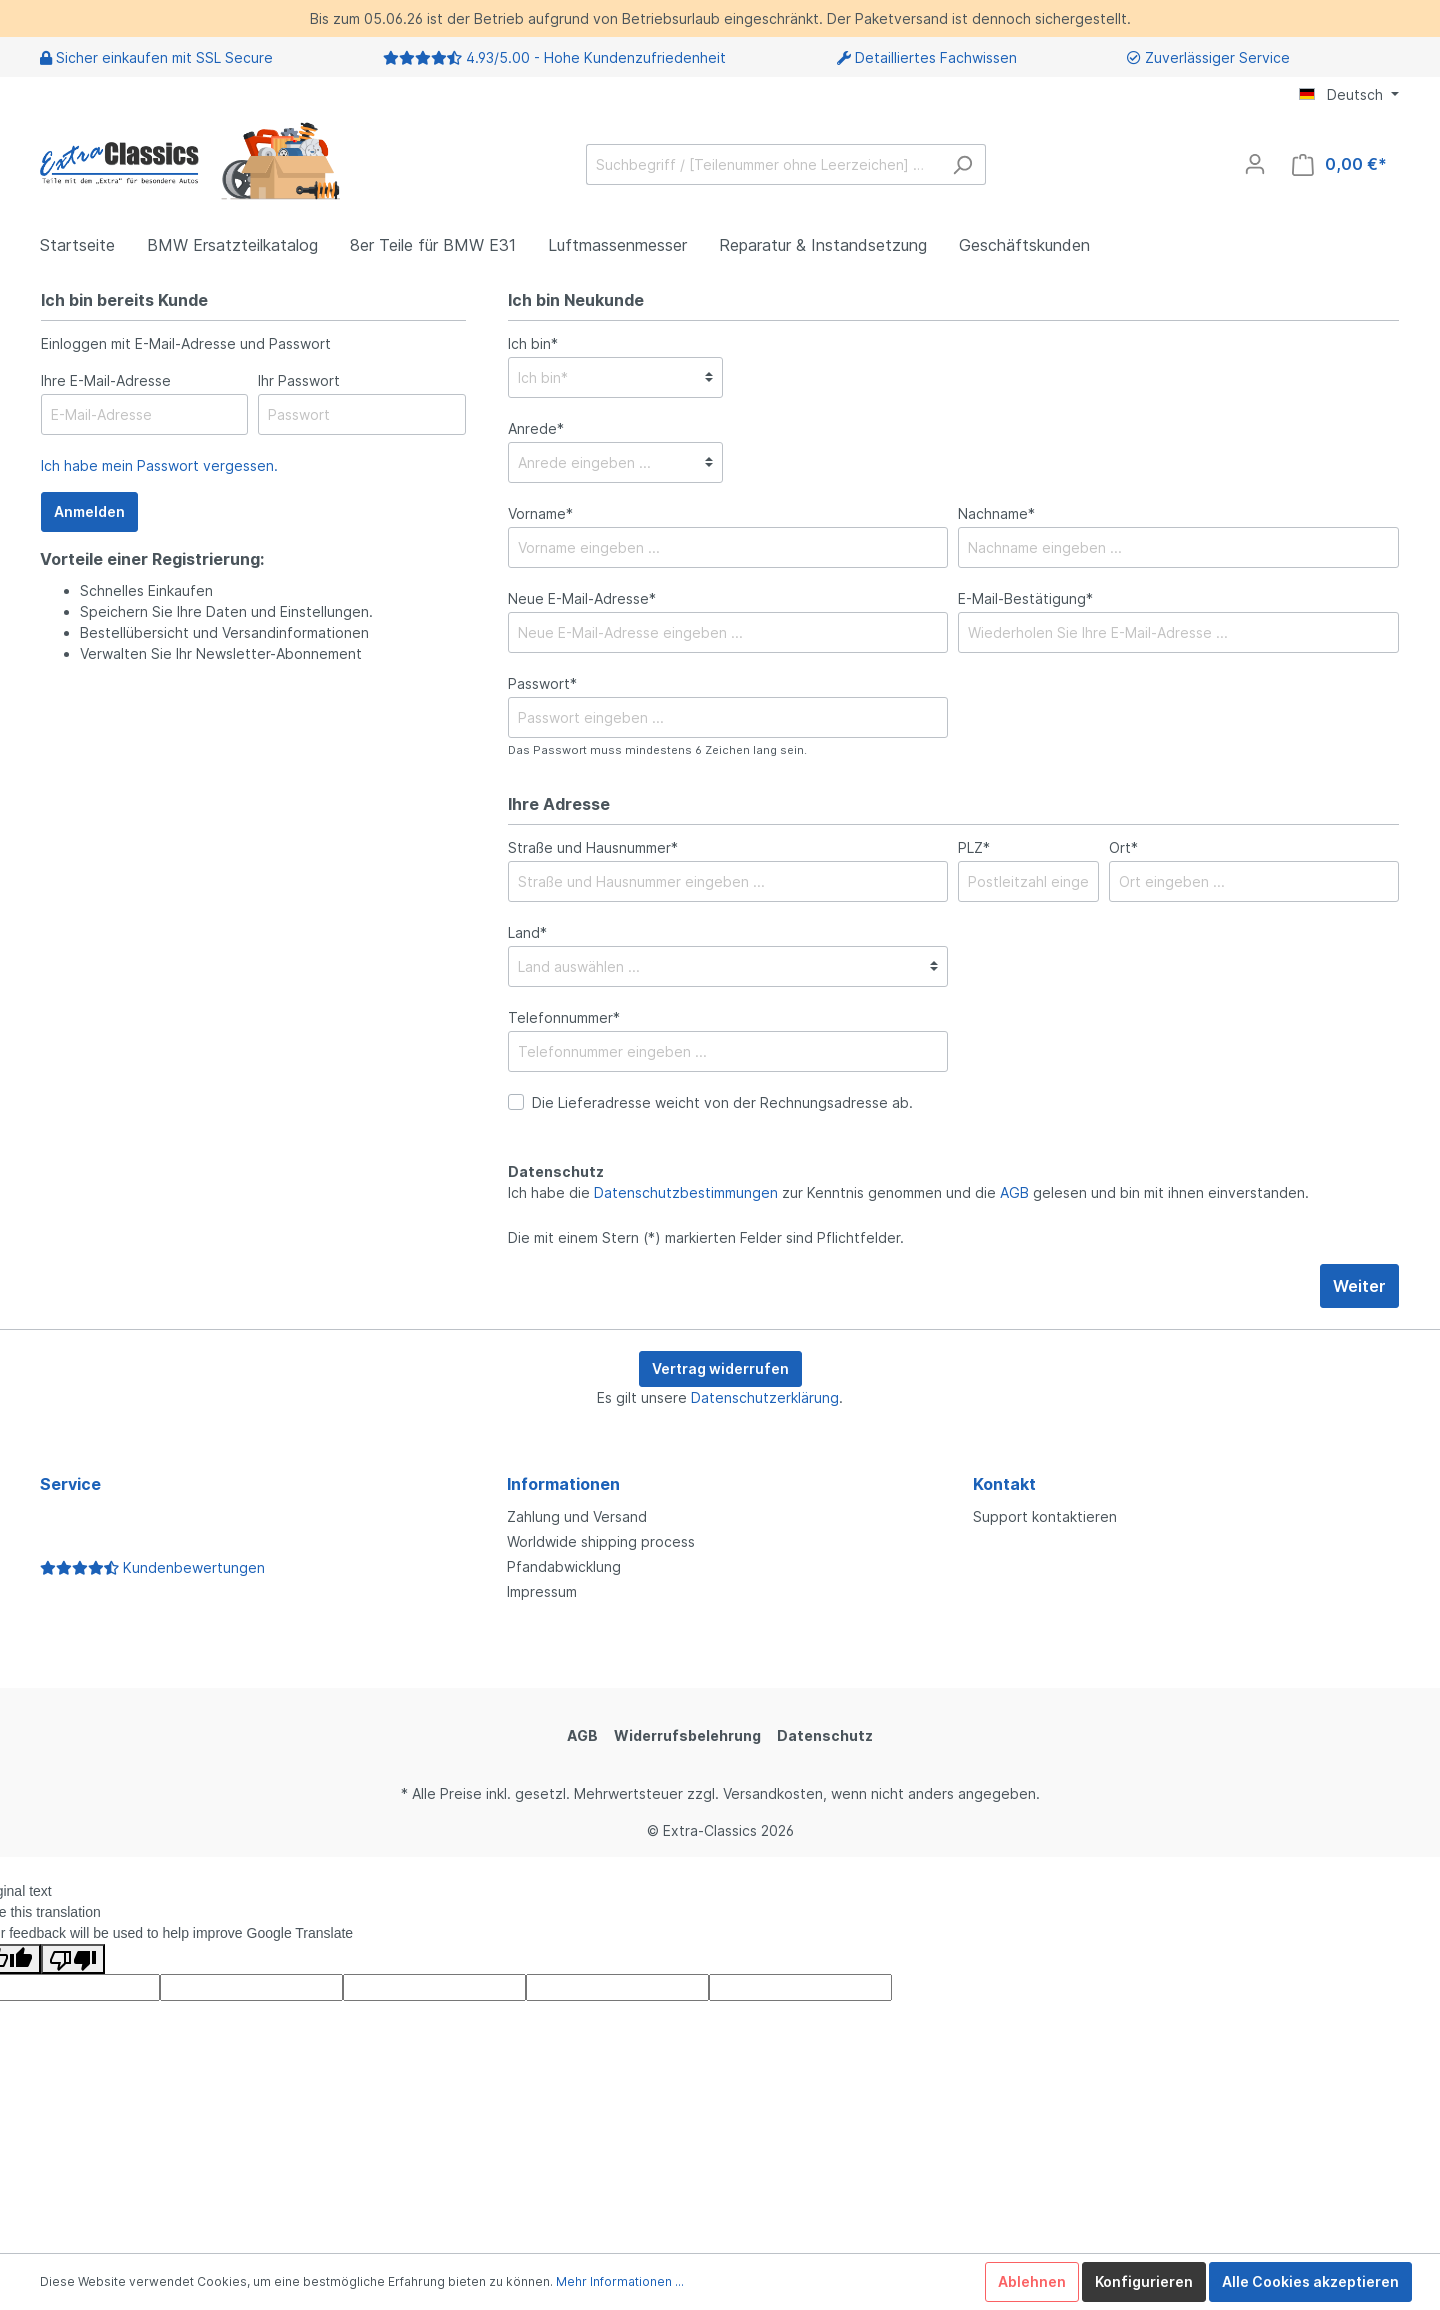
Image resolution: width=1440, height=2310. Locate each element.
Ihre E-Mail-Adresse (106, 380)
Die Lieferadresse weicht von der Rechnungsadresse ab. (722, 1102)
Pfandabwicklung (564, 1566)
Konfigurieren (1144, 2281)
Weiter (1359, 1286)
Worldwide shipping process (601, 1541)
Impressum (542, 1591)
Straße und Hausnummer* (593, 847)
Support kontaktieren (1045, 1516)
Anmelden (89, 511)
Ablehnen (1032, 2281)
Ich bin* (533, 343)
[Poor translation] (73, 1959)
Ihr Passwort (299, 380)
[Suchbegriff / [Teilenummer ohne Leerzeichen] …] (763, 164)
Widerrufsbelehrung (687, 1735)
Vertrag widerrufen (720, 1368)
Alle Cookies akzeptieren (1310, 2281)
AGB (1014, 1192)
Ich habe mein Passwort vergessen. (159, 465)
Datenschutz (825, 1735)
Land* (527, 932)
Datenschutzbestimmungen (686, 1192)
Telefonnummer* (564, 1017)
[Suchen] (962, 164)
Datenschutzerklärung (765, 1397)
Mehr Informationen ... (620, 2281)
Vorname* (540, 513)
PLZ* (974, 847)
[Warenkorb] (1339, 164)
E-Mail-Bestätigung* (1025, 598)
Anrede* (536, 428)
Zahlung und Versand (577, 1516)
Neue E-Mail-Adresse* (582, 598)
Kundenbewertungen (152, 1567)
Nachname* (996, 513)
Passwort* (542, 683)
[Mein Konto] (1255, 164)
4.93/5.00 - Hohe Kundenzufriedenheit (596, 57)
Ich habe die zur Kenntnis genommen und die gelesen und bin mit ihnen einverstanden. (908, 1192)
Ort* (1123, 847)
